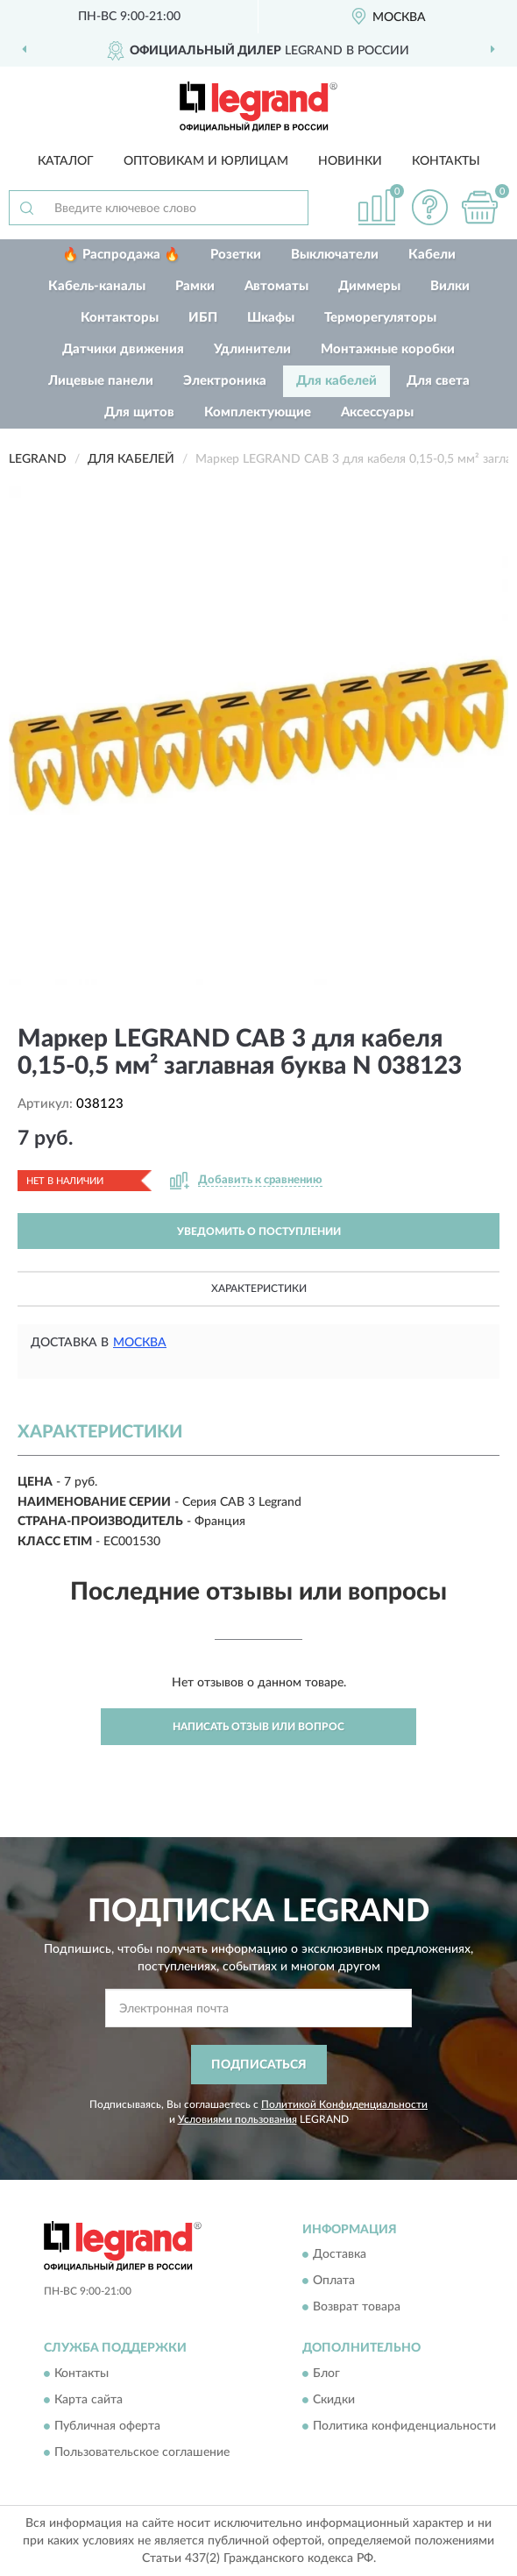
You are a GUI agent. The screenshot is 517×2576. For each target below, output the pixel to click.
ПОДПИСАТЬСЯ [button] (259, 2065)
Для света (438, 380)
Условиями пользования (237, 2119)
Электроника (224, 380)
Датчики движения (123, 349)
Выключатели (335, 254)
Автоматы (276, 286)
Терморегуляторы (380, 317)
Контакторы (120, 317)
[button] (429, 207)
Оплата (334, 2281)
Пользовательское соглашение (142, 2452)
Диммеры (369, 286)
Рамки (195, 286)
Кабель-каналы (96, 286)
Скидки (334, 2400)
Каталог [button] (66, 161)
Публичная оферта (107, 2426)
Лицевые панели (100, 380)
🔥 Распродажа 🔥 (121, 254)
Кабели (432, 254)
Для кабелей (336, 380)
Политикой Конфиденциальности (344, 2104)
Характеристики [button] (259, 1288)
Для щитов (139, 412)
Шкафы (270, 317)
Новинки (350, 161)
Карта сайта (88, 2400)
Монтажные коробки (388, 349)
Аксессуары (377, 412)
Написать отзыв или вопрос (258, 1726)
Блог (326, 2373)
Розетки (235, 254)
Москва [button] (139, 1343)
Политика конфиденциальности (404, 2426)
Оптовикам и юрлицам (206, 161)
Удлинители (252, 349)
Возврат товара (356, 2308)
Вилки (450, 286)
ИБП (202, 317)
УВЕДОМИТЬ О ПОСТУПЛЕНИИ (259, 1231)
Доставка (339, 2255)
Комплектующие (257, 412)
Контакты (446, 161)
